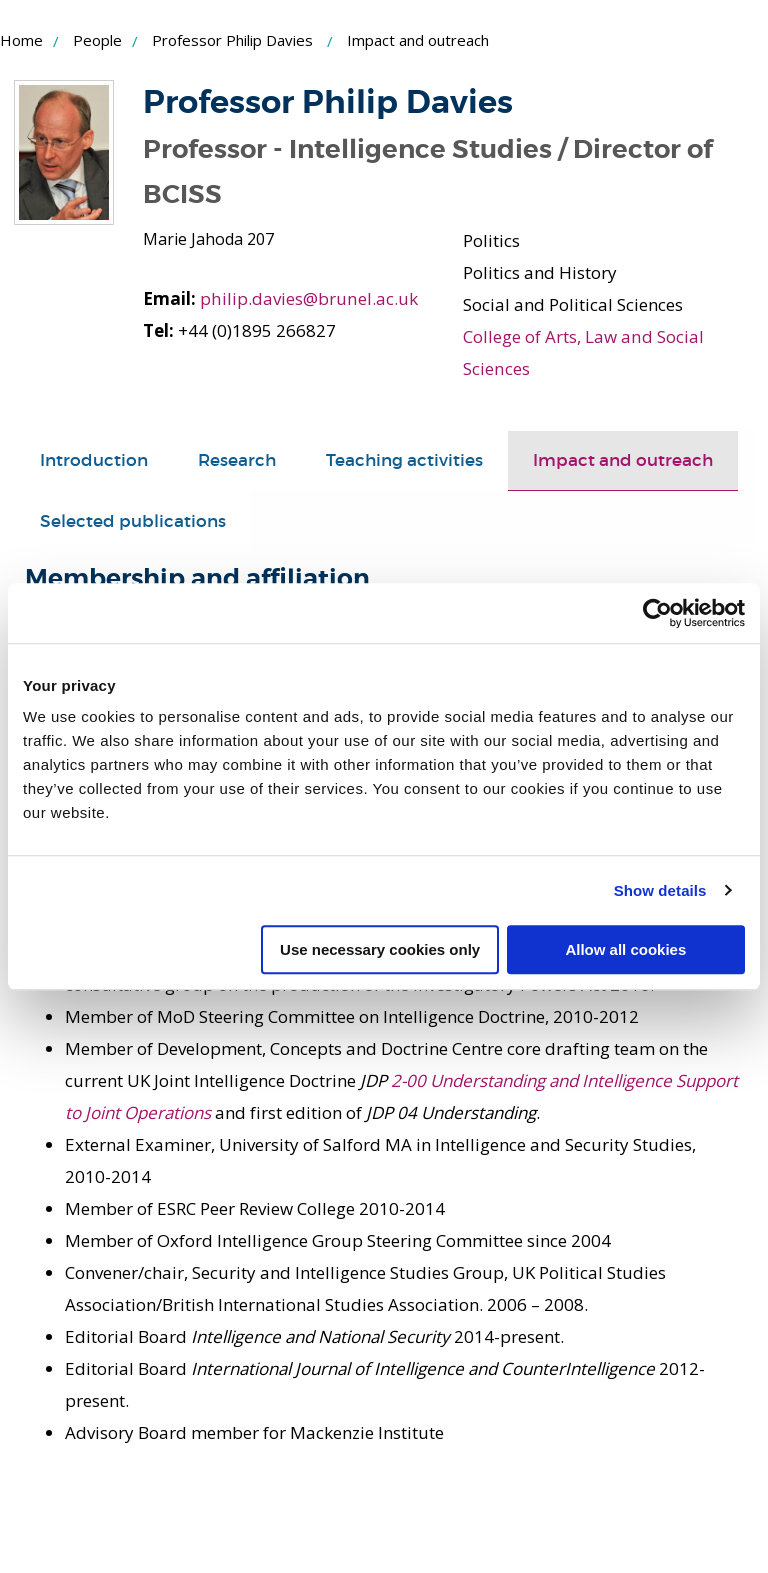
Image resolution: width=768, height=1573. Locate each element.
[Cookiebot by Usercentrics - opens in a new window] (657, 613)
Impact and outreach (623, 459)
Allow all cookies (625, 949)
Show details (660, 890)
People (97, 40)
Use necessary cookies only (380, 949)
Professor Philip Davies (232, 40)
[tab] (94, 460)
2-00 (410, 1079)
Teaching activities (404, 459)
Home (21, 40)
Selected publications (133, 520)
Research (237, 459)
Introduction (94, 459)
